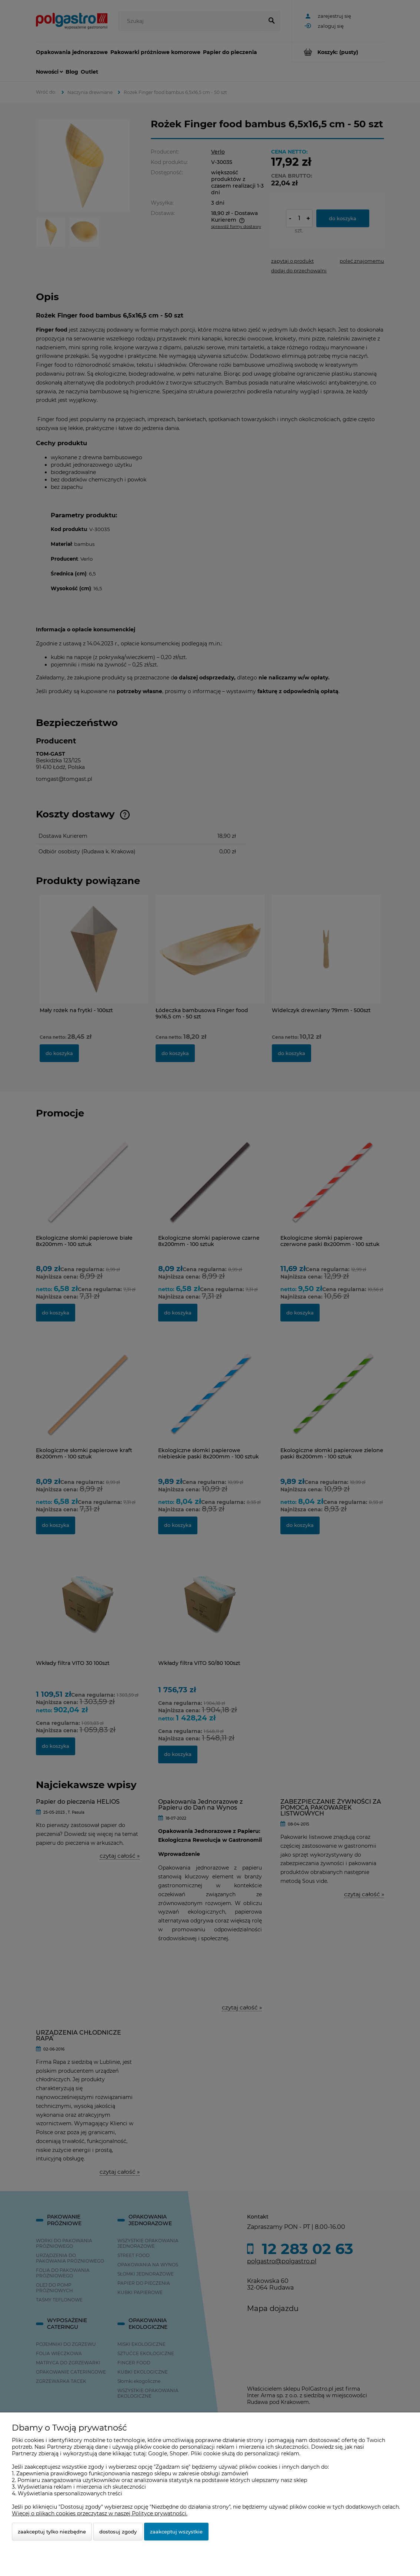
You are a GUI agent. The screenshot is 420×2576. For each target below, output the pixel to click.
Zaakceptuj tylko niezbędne (52, 2532)
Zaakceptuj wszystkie (176, 2532)
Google (157, 2453)
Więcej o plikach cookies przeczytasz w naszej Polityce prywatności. (99, 2513)
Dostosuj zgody (118, 2532)
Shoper (179, 2453)
